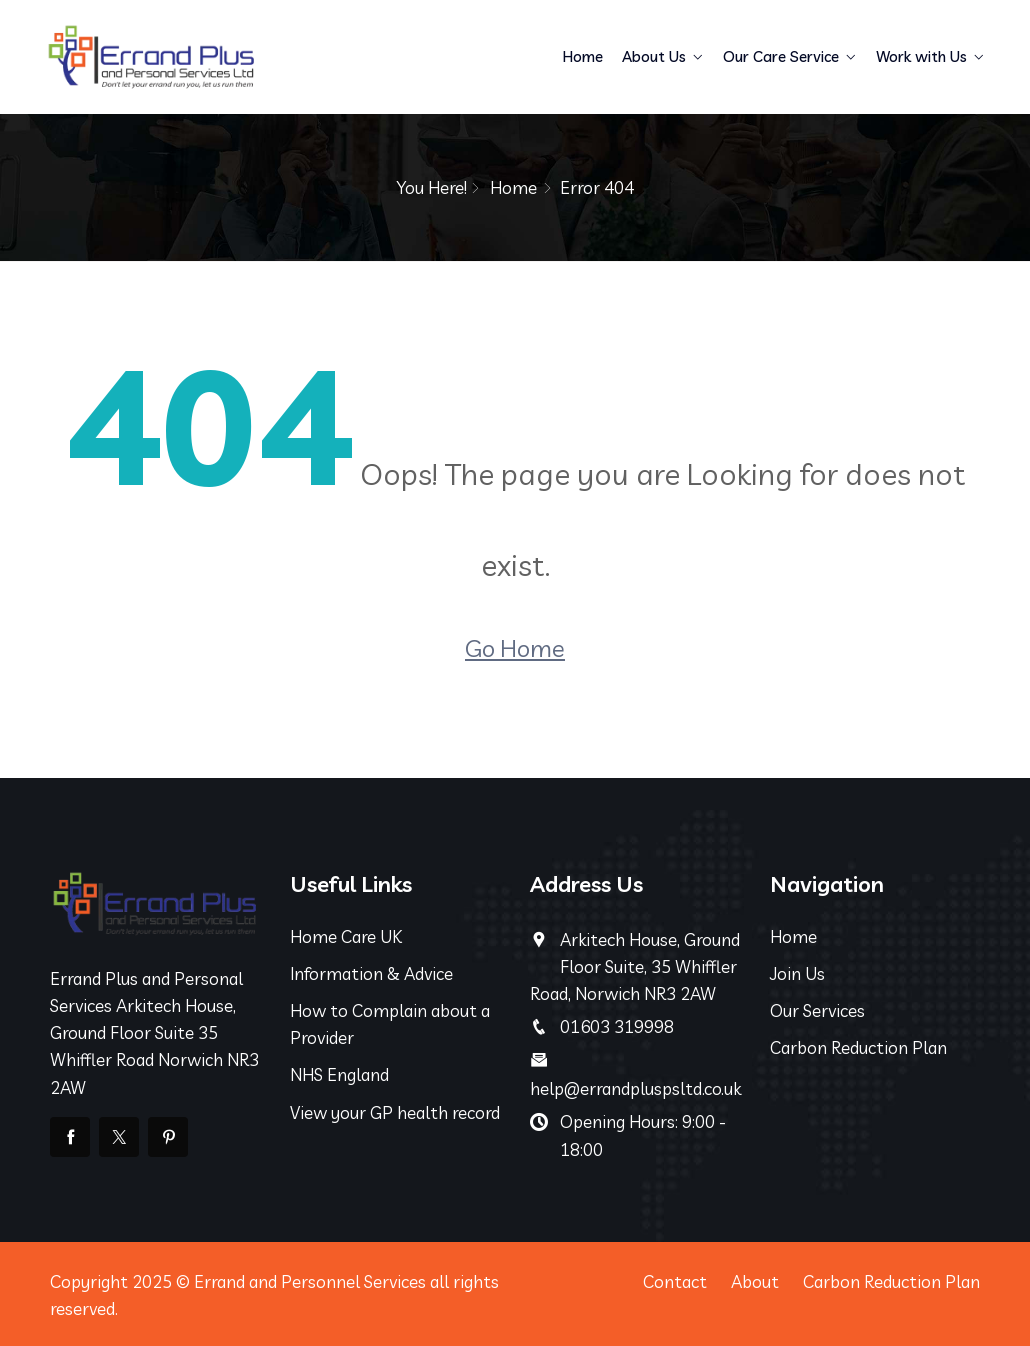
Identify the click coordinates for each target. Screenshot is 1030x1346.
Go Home (515, 648)
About (755, 1281)
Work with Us (921, 56)
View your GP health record (395, 1112)
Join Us (797, 973)
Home (583, 56)
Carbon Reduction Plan (858, 1047)
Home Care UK (346, 936)
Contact (675, 1281)
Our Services (817, 1010)
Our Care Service (781, 56)
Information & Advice (371, 973)
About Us (654, 56)
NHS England (339, 1074)
